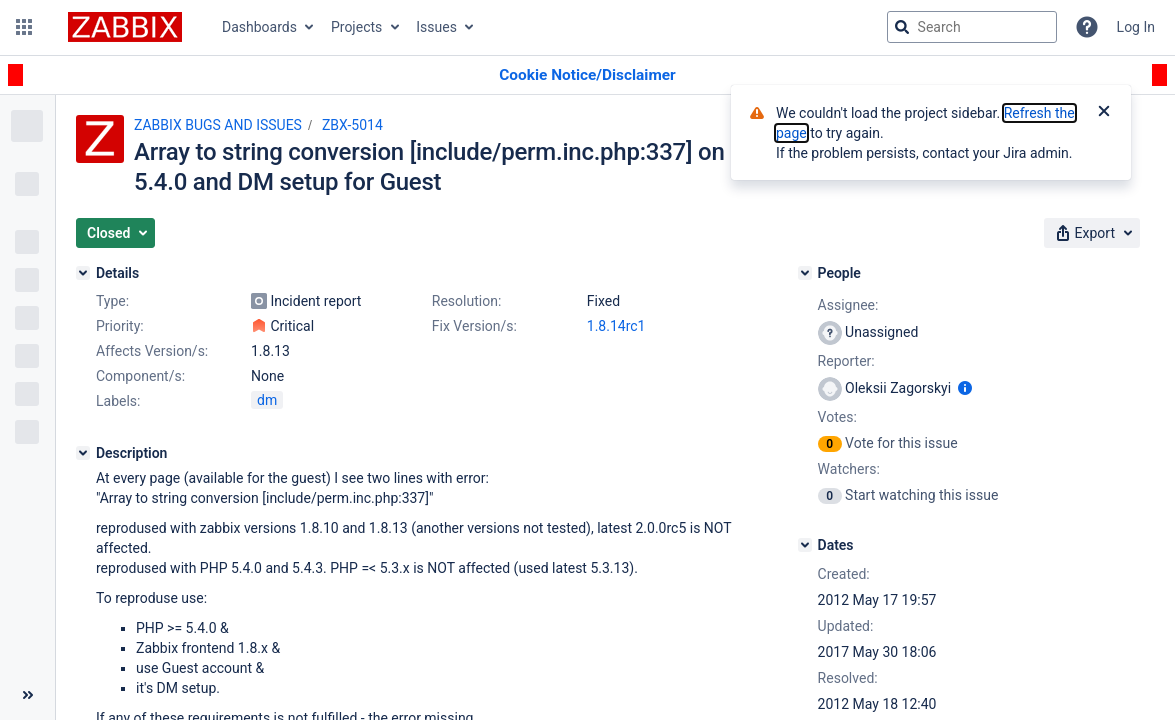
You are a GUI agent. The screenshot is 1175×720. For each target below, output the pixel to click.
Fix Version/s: (474, 326)
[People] (805, 273)
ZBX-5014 (352, 125)
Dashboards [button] (259, 27)
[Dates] (805, 545)
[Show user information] (965, 388)
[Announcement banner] (587, 75)
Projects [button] (356, 27)
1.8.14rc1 (616, 326)
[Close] (1104, 113)
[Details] (83, 273)
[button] (24, 27)
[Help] (1087, 27)
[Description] (83, 453)
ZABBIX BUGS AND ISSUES (218, 125)
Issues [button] (436, 27)
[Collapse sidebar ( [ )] (27, 695)
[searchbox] (972, 27)
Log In (1136, 27)
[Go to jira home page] (125, 27)
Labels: (118, 401)
